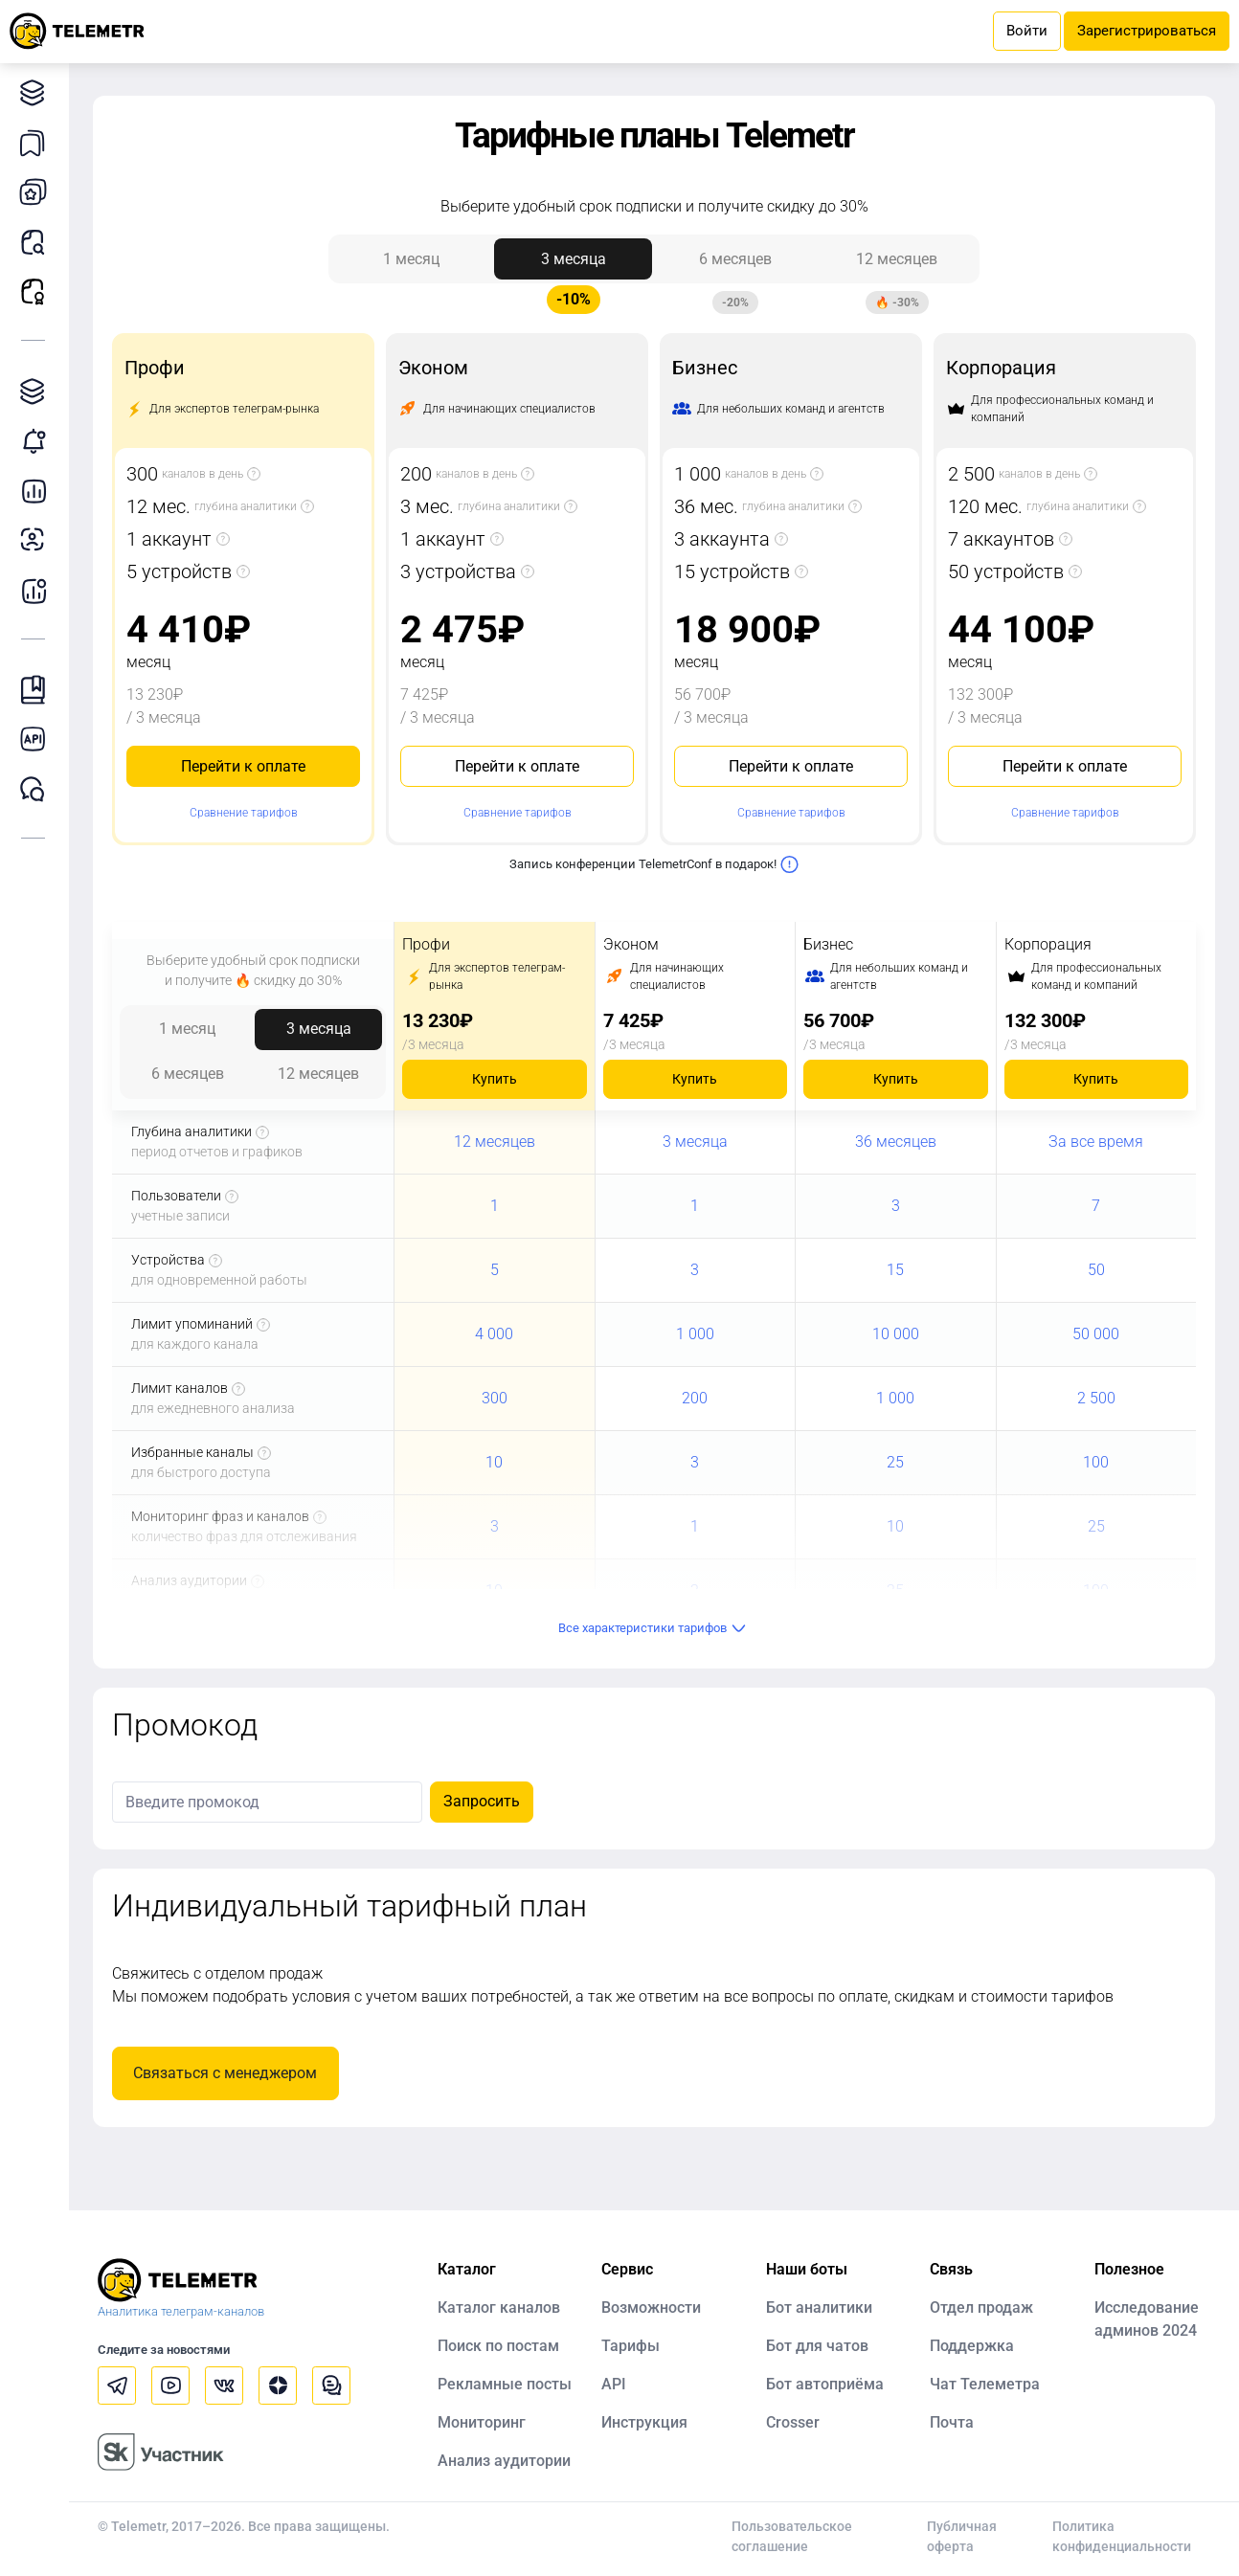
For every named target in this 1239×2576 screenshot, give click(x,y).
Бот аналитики (37, 590)
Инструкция (644, 2422)
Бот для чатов (817, 2346)
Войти (1027, 30)
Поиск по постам (498, 2346)
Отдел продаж (981, 2307)
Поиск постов (37, 242)
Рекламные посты (37, 291)
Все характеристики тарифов (654, 1628)
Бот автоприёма (825, 2384)
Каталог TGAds (37, 391)
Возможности (651, 2307)
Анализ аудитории (37, 540)
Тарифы (630, 2346)
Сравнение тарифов (244, 812)
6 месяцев (735, 265)
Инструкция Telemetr (37, 690)
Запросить (481, 1801)
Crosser (793, 2422)
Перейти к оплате (243, 766)
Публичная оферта (962, 2536)
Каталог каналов (37, 92)
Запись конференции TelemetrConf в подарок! (654, 864)
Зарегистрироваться (1146, 30)
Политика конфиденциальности (1121, 2536)
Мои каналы (37, 192)
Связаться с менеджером (225, 2073)
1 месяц (411, 259)
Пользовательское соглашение (792, 2536)
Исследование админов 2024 (1146, 2319)
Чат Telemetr (37, 789)
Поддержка (972, 2346)
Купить (494, 1078)
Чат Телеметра (985, 2384)
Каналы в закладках (37, 142)
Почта (952, 2422)
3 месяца (573, 265)
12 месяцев (896, 265)
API (613, 2384)
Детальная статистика (37, 490)
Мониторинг (37, 441)
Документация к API (37, 739)
